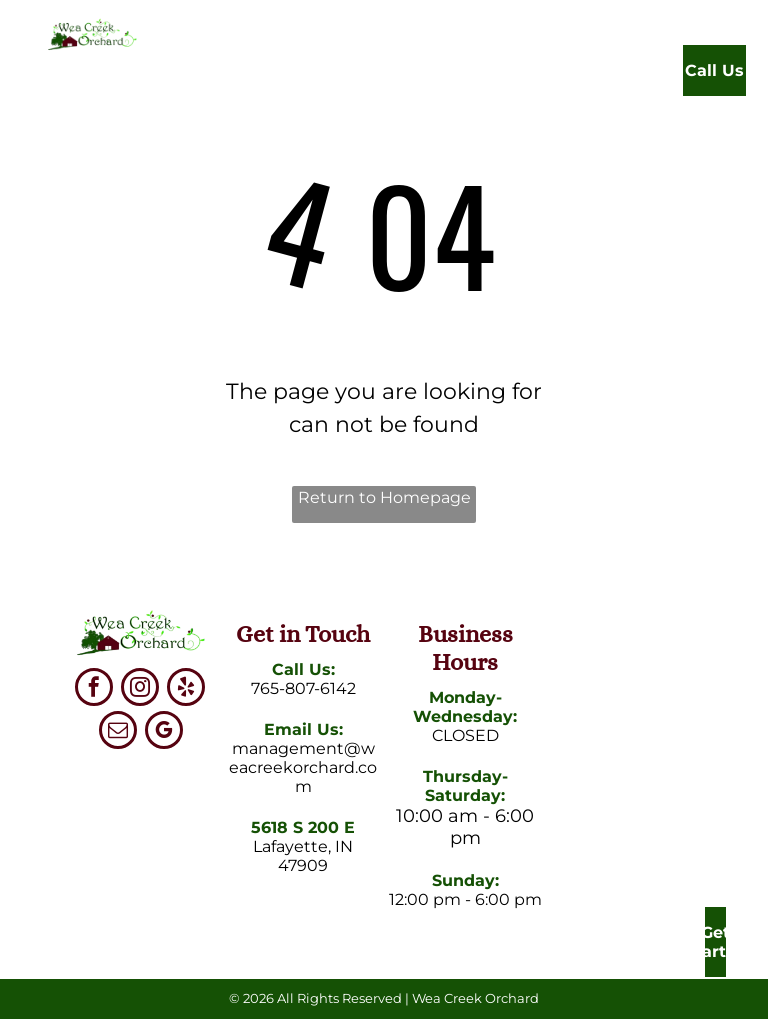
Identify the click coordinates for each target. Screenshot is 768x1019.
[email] (118, 732)
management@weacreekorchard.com (303, 767)
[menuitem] (269, 75)
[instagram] (140, 689)
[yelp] (186, 689)
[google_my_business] (164, 732)
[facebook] (94, 689)
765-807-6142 (303, 688)
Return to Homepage (384, 497)
